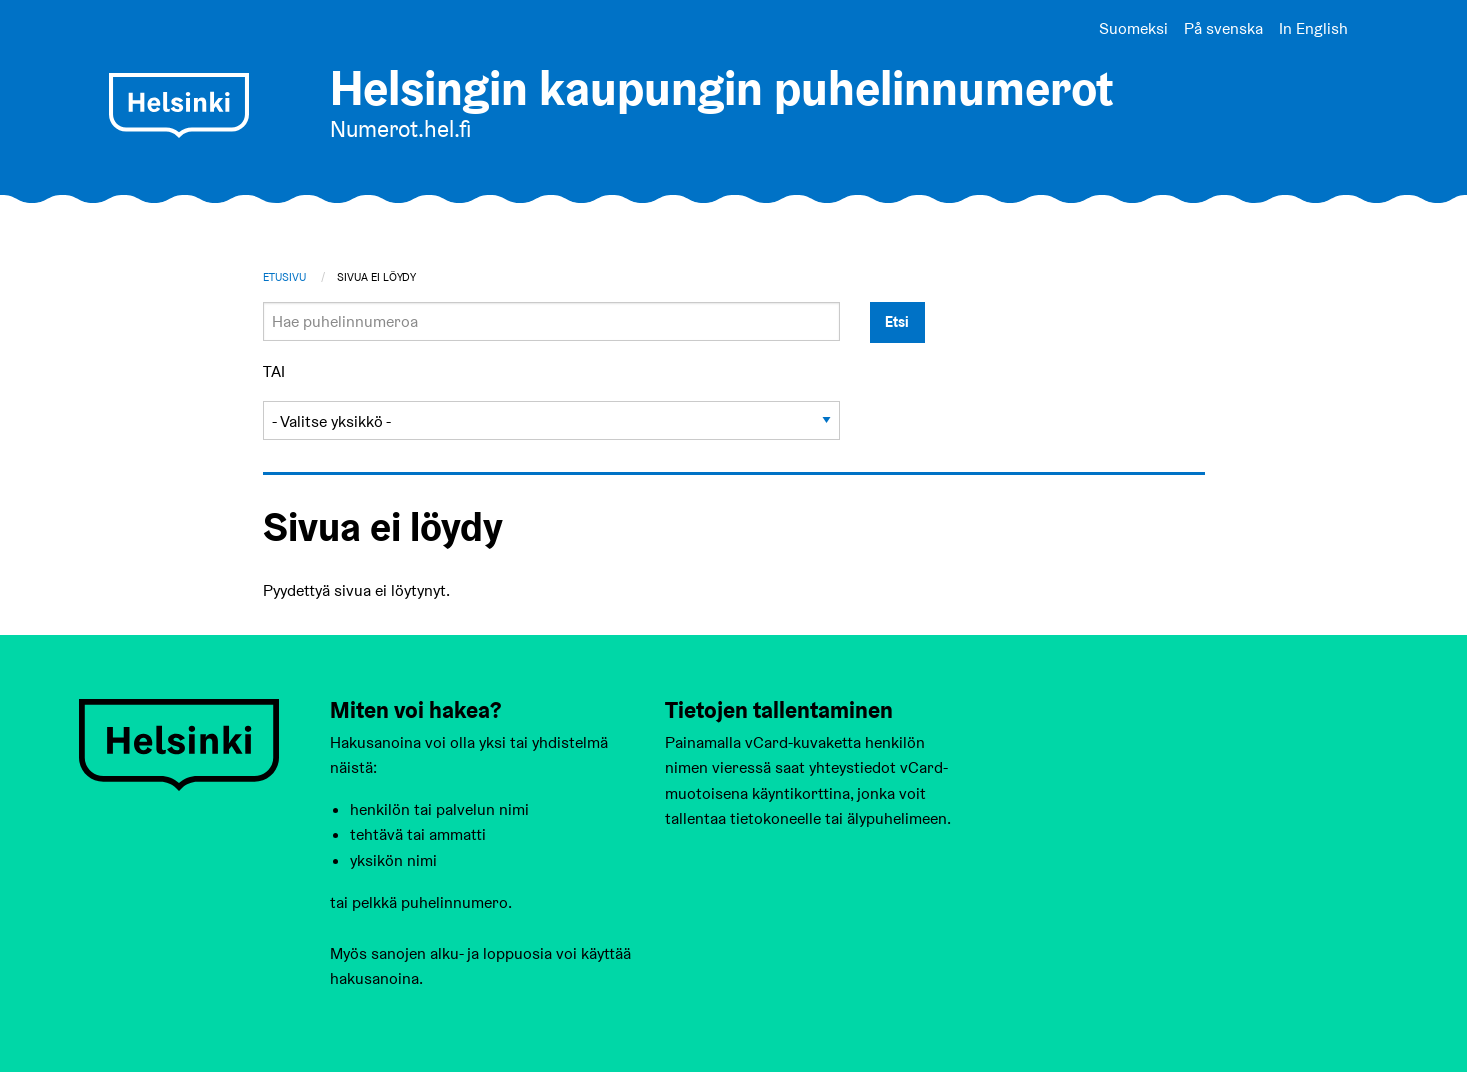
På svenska (1223, 28)
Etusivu (284, 277)
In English (1313, 28)
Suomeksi (1133, 28)
